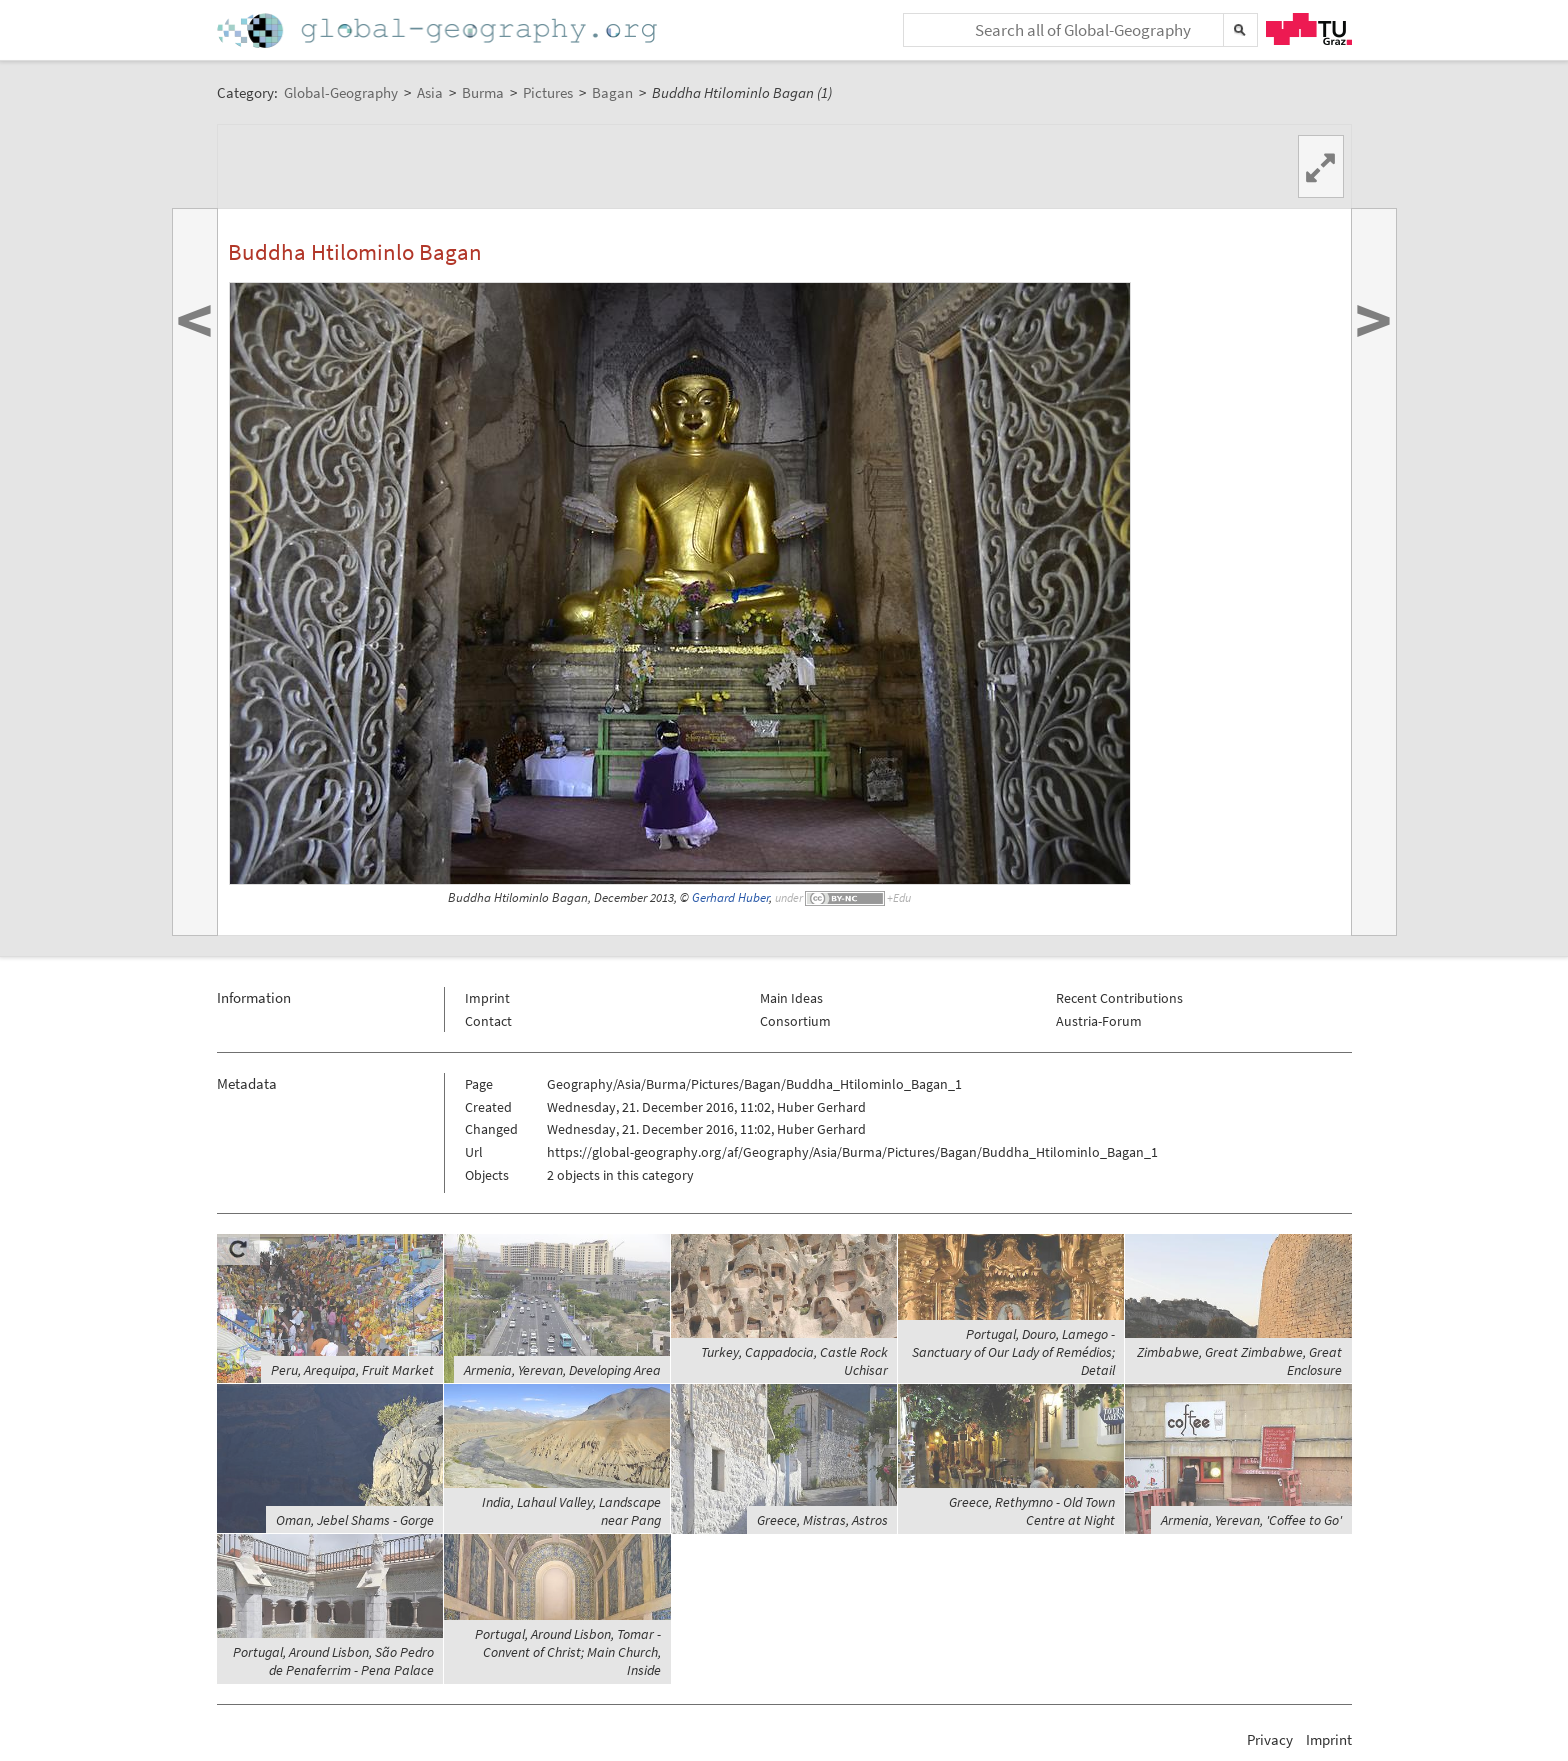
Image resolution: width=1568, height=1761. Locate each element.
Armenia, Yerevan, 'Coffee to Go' (1251, 1520)
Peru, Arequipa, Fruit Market (352, 1370)
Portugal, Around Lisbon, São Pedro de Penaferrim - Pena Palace (333, 1661)
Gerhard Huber (730, 897)
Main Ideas (791, 998)
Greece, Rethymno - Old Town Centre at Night (1032, 1511)
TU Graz (1309, 29)
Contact (488, 1021)
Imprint (487, 998)
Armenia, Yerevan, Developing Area (562, 1370)
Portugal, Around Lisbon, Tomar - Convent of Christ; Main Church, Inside (568, 1652)
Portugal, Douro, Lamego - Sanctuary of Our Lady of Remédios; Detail (1013, 1352)
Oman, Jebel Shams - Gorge (355, 1520)
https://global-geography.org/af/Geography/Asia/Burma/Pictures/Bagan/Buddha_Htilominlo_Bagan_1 (852, 1152)
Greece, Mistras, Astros (822, 1520)
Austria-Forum (1099, 1021)
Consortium (795, 1021)
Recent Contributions (1119, 998)
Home (439, 30)
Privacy (1270, 1739)
